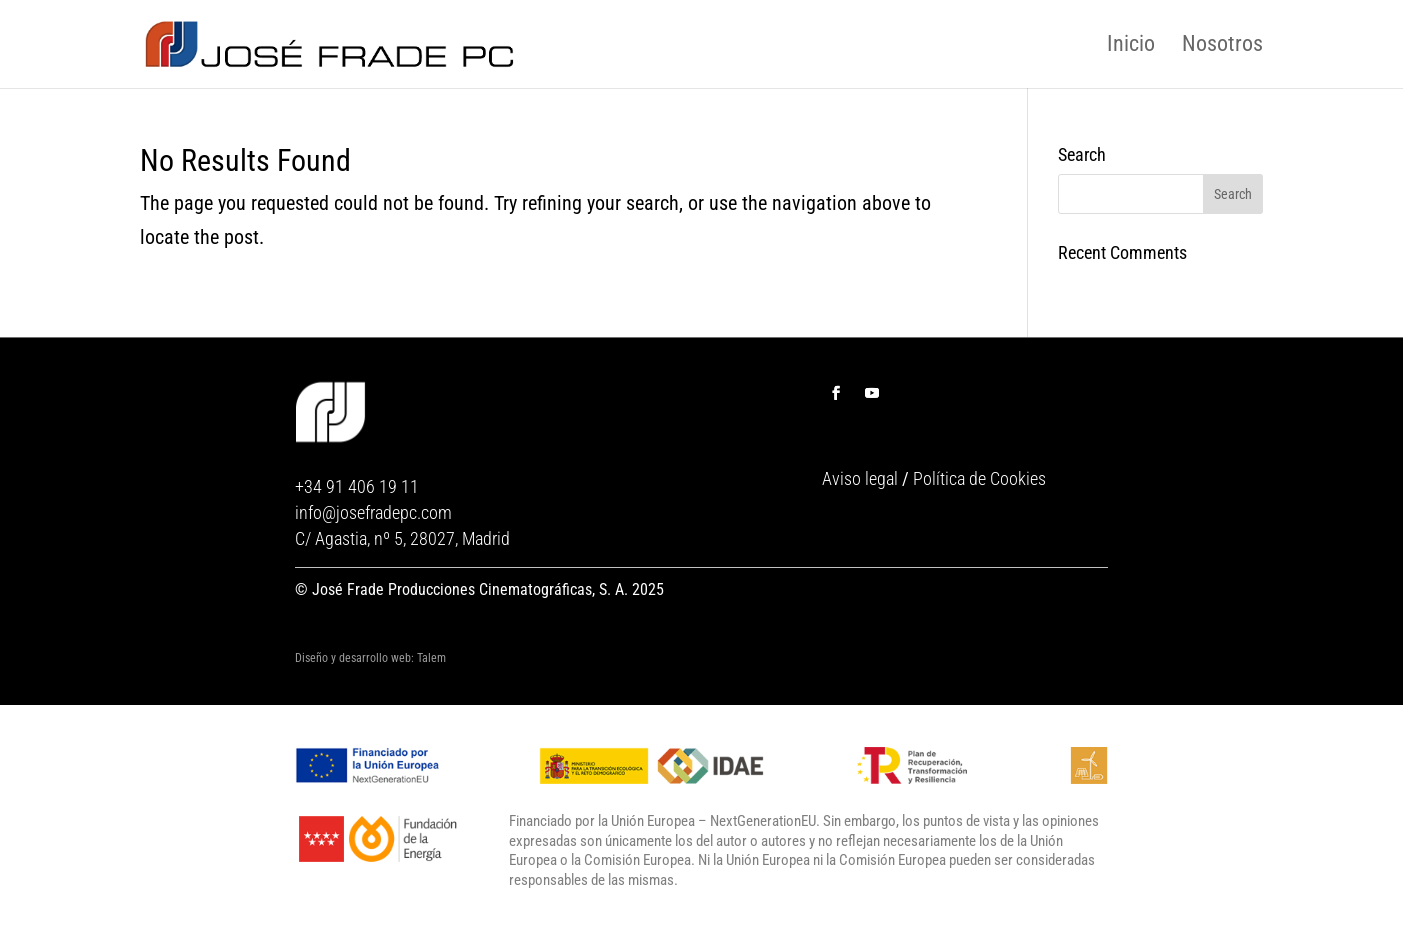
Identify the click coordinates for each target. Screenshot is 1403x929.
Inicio (1131, 44)
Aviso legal (860, 478)
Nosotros (1222, 44)
